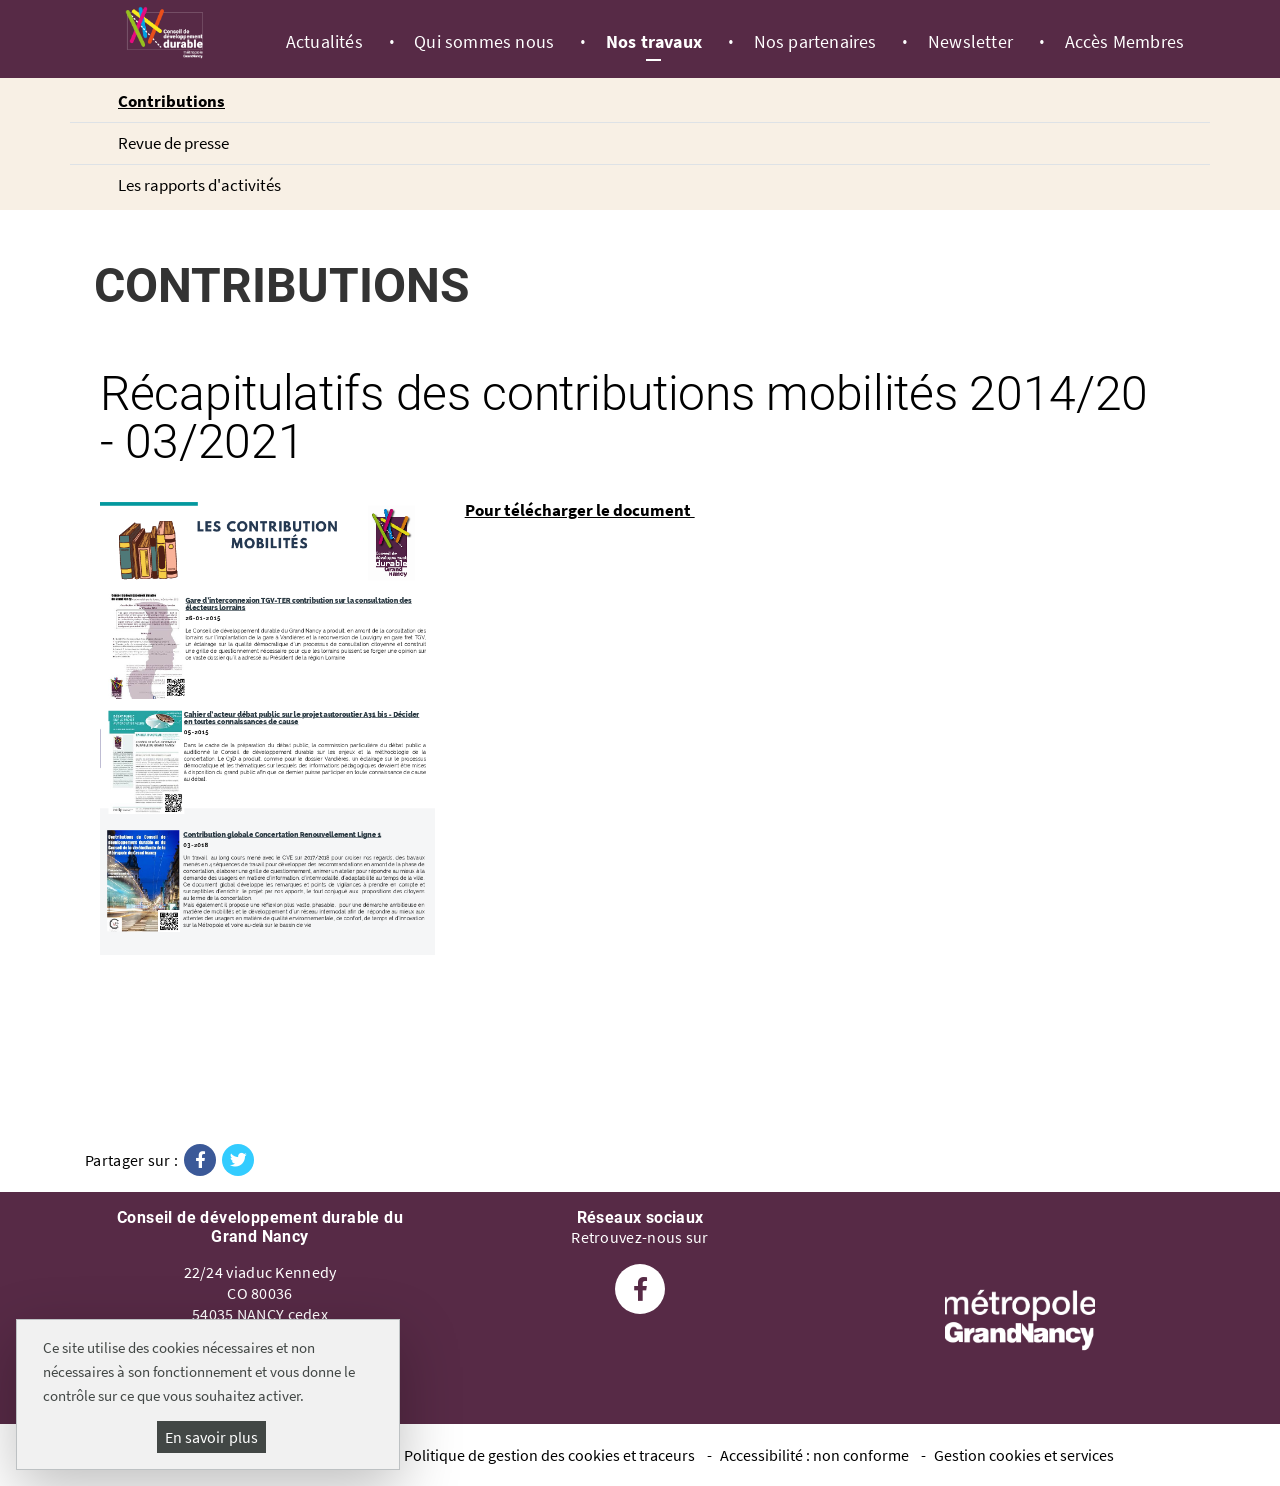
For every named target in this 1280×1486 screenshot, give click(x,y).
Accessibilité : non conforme (814, 1455)
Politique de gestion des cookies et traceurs (549, 1455)
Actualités (324, 42)
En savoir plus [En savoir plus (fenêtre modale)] (211, 1437)
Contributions (171, 101)
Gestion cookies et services (1024, 1455)
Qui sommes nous (484, 42)
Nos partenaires (815, 42)
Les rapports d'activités (199, 185)
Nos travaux (654, 42)
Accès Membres (1125, 42)
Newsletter (970, 42)
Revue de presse (173, 143)
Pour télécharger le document (580, 510)
